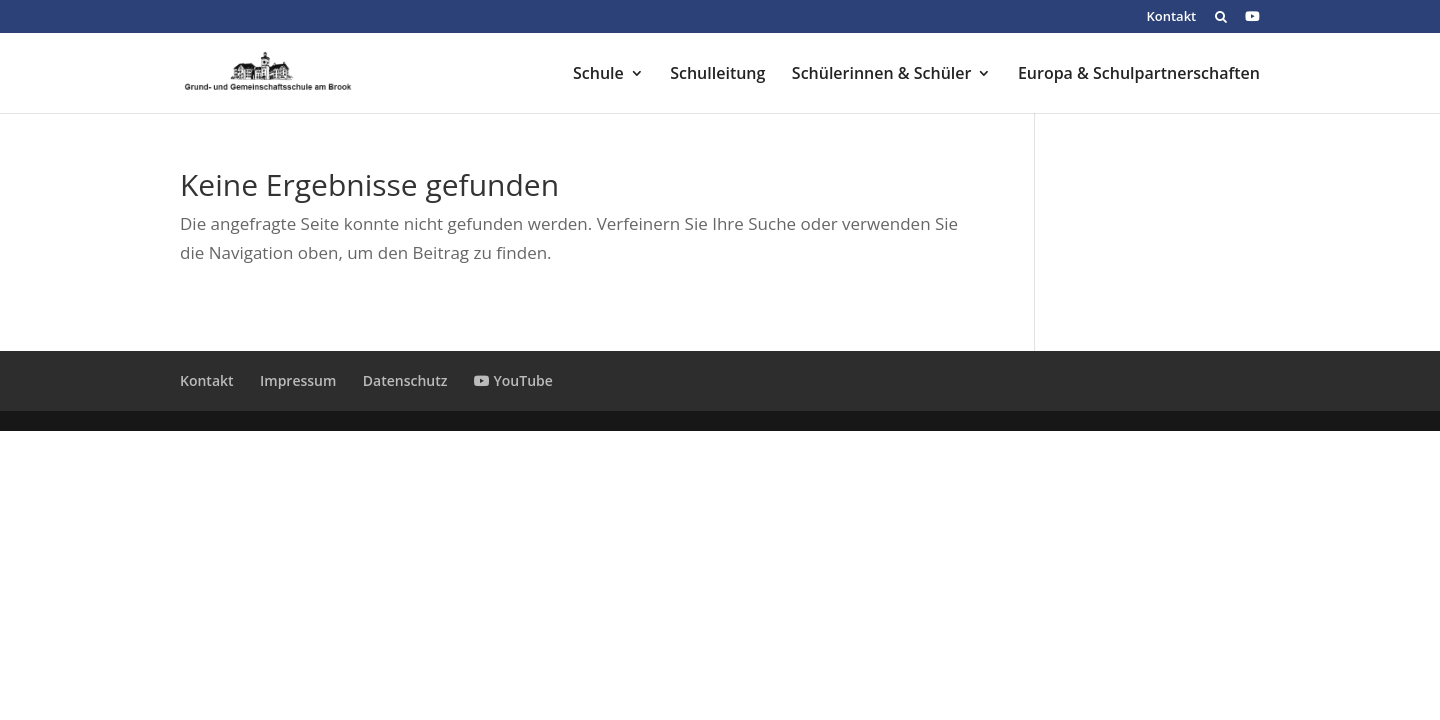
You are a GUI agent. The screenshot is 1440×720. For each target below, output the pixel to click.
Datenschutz (405, 380)
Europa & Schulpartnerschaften (1139, 75)
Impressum (298, 380)
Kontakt (1171, 17)
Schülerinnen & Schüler (882, 75)
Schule (598, 75)
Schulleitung (717, 75)
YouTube (513, 380)
